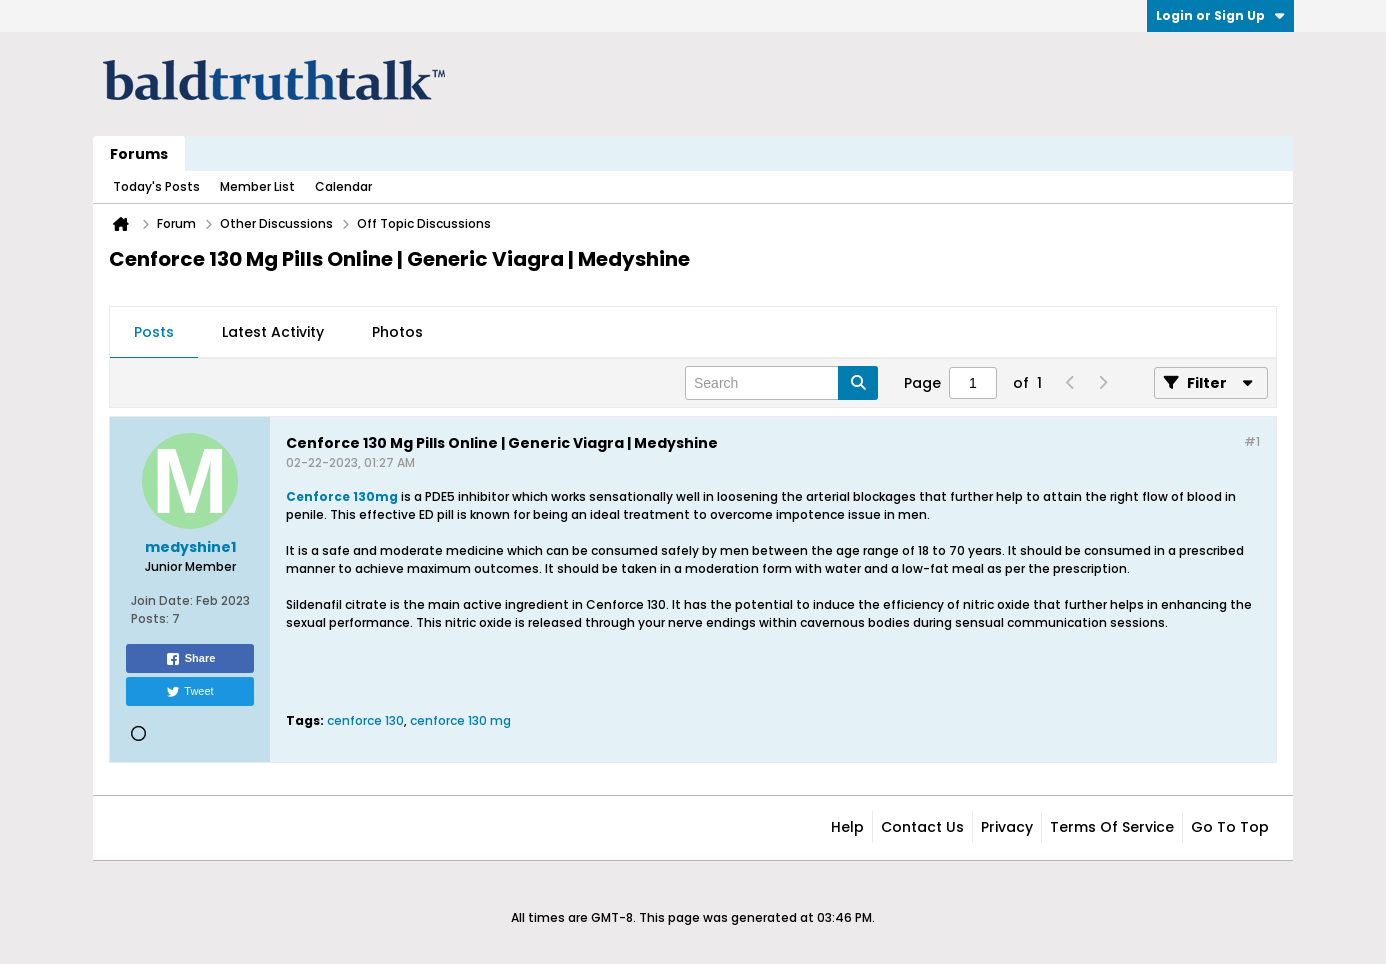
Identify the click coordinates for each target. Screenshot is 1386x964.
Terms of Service (1112, 827)
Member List (257, 186)
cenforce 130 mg (460, 720)
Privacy (1007, 827)
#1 (1252, 441)
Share (190, 659)
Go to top (1230, 827)
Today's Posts (156, 186)
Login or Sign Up (1220, 15)
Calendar (343, 186)
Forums (139, 154)
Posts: (150, 618)
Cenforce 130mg (342, 496)
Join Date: (162, 600)
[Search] (781, 383)
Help (847, 827)
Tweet (189, 692)
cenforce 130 (365, 720)
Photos (397, 332)
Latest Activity (273, 332)
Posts (154, 332)
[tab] (154, 333)
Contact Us (922, 827)
